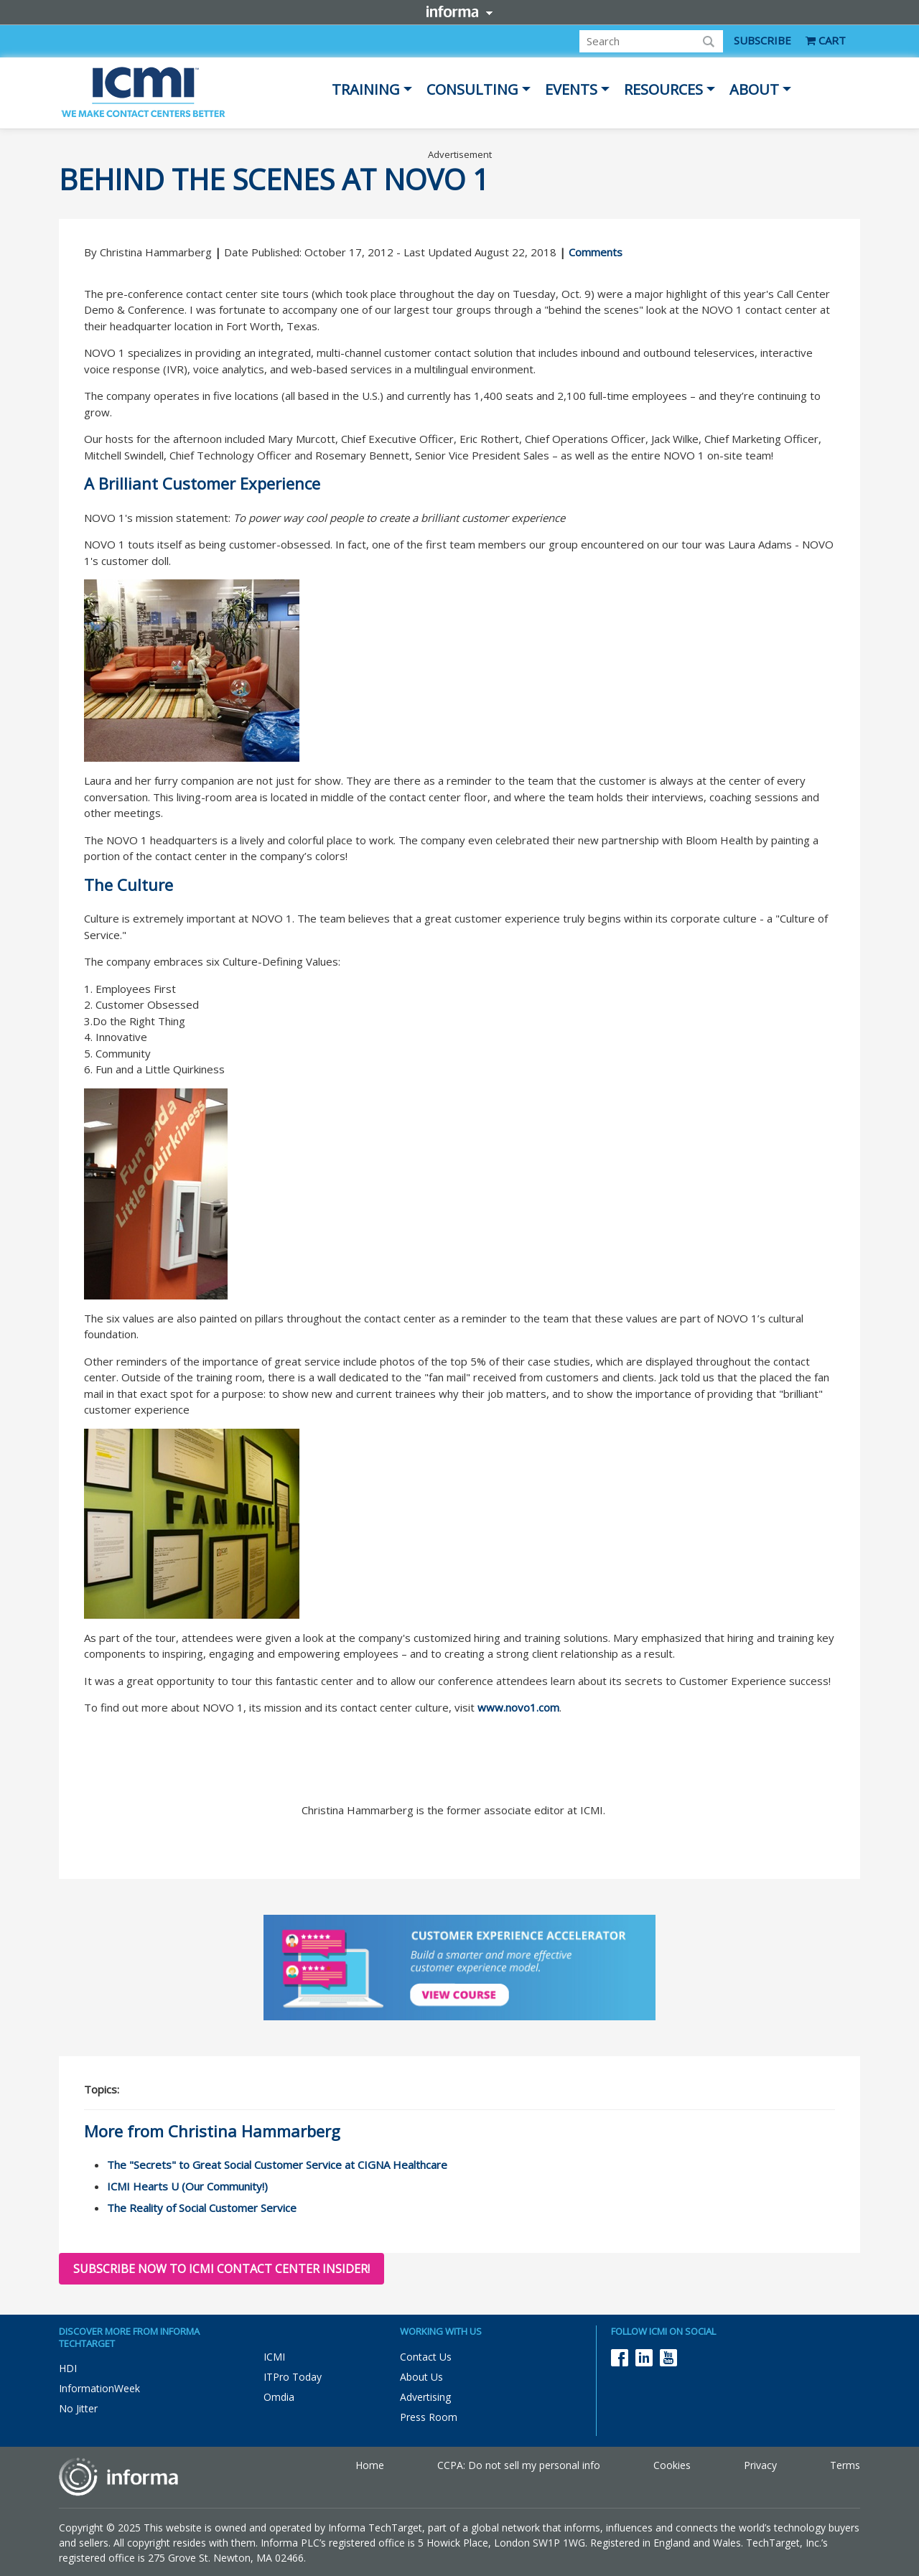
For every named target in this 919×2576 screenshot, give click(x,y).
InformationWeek (99, 2388)
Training (366, 89)
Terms (845, 2465)
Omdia (278, 2397)
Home (369, 2465)
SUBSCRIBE (762, 40)
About (754, 89)
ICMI (274, 2356)
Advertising (425, 2397)
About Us (421, 2377)
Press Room (428, 2417)
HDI (68, 2368)
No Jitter (78, 2408)
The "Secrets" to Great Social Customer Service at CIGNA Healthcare (277, 2164)
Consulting (472, 89)
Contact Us (426, 2356)
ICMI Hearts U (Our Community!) (187, 2186)
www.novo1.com (518, 1707)
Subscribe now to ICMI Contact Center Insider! (221, 2269)
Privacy (760, 2465)
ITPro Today (292, 2377)
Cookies (672, 2465)
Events (571, 89)
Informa (459, 11)
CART (826, 40)
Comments (595, 252)
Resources (663, 89)
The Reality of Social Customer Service (202, 2208)
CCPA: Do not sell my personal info (518, 2465)
